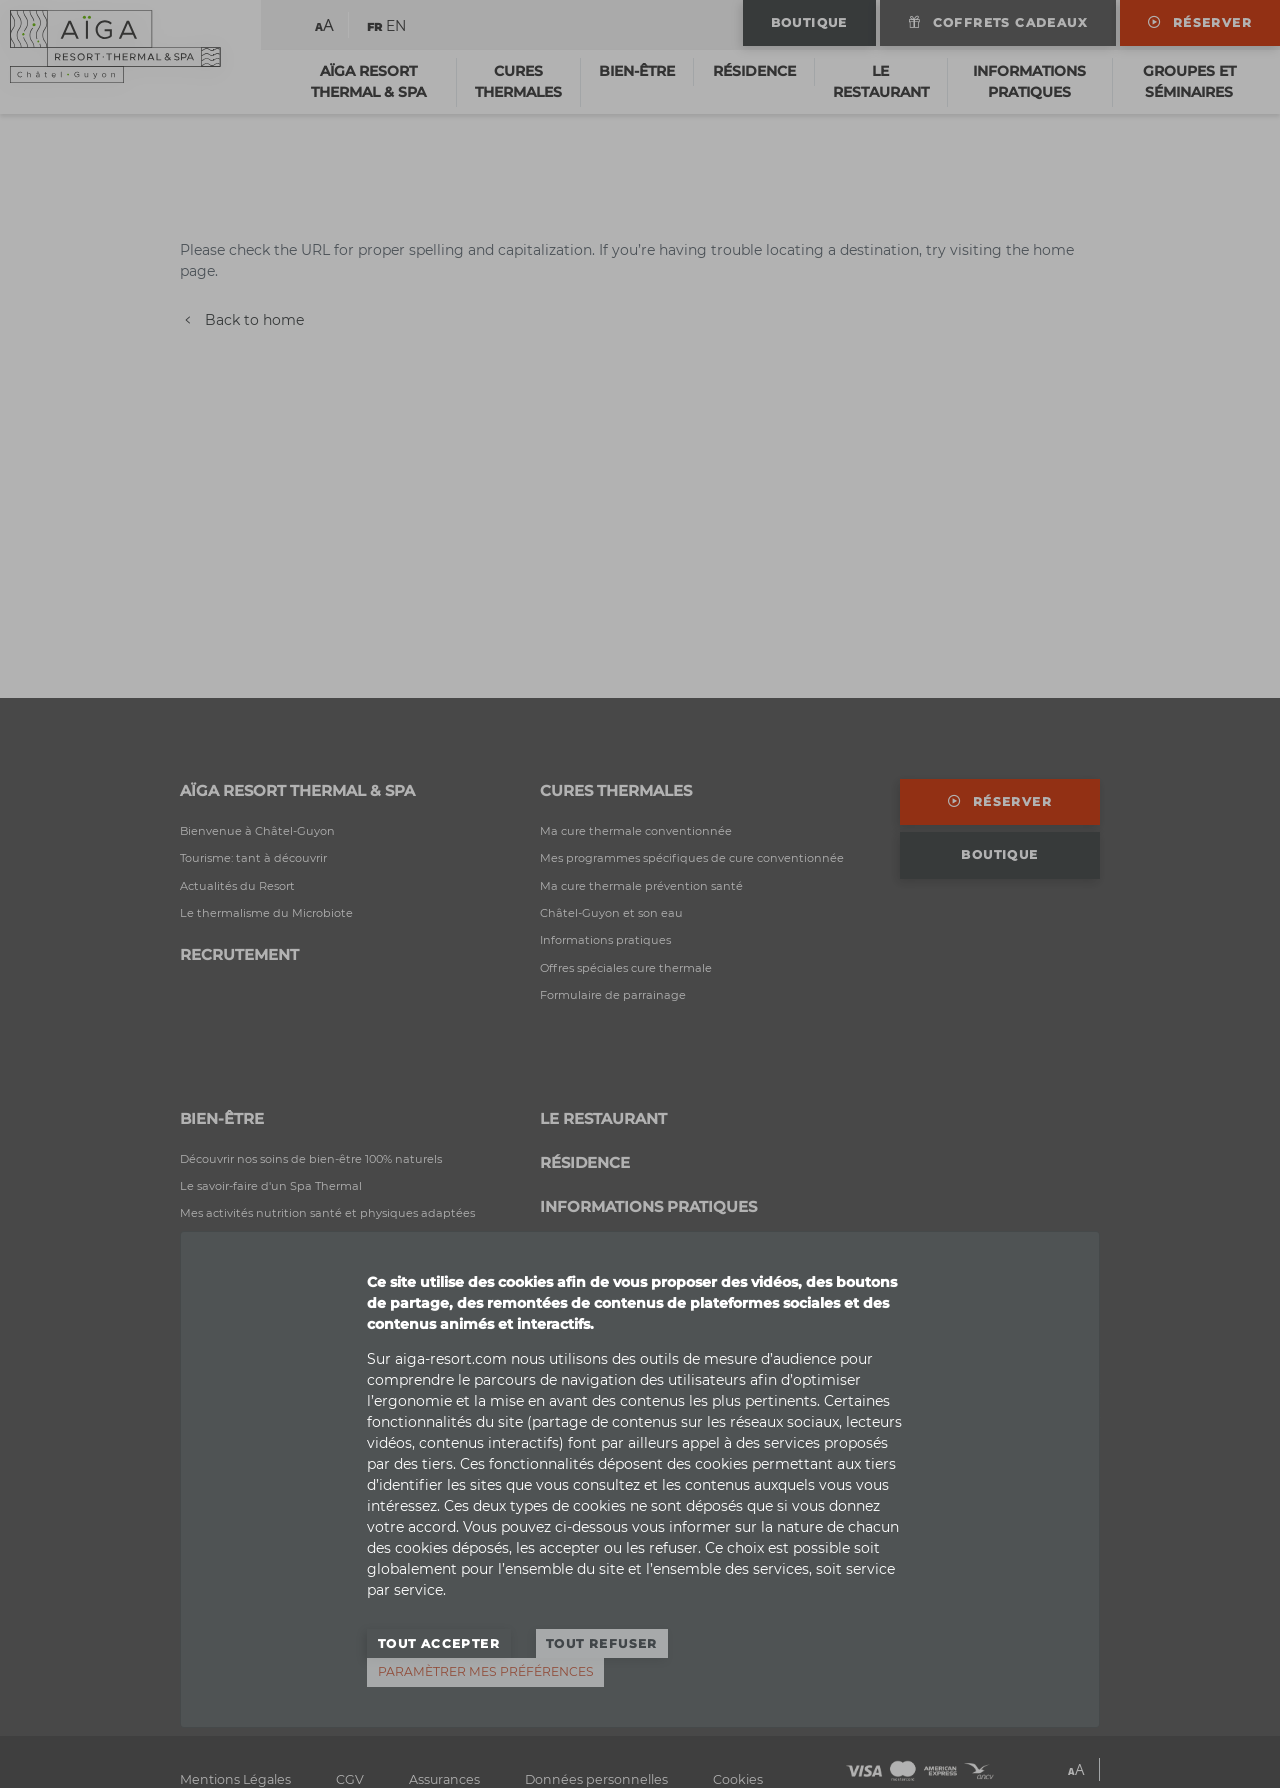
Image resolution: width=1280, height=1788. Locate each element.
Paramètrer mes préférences (486, 1671)
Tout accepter (439, 1643)
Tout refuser (602, 1643)
